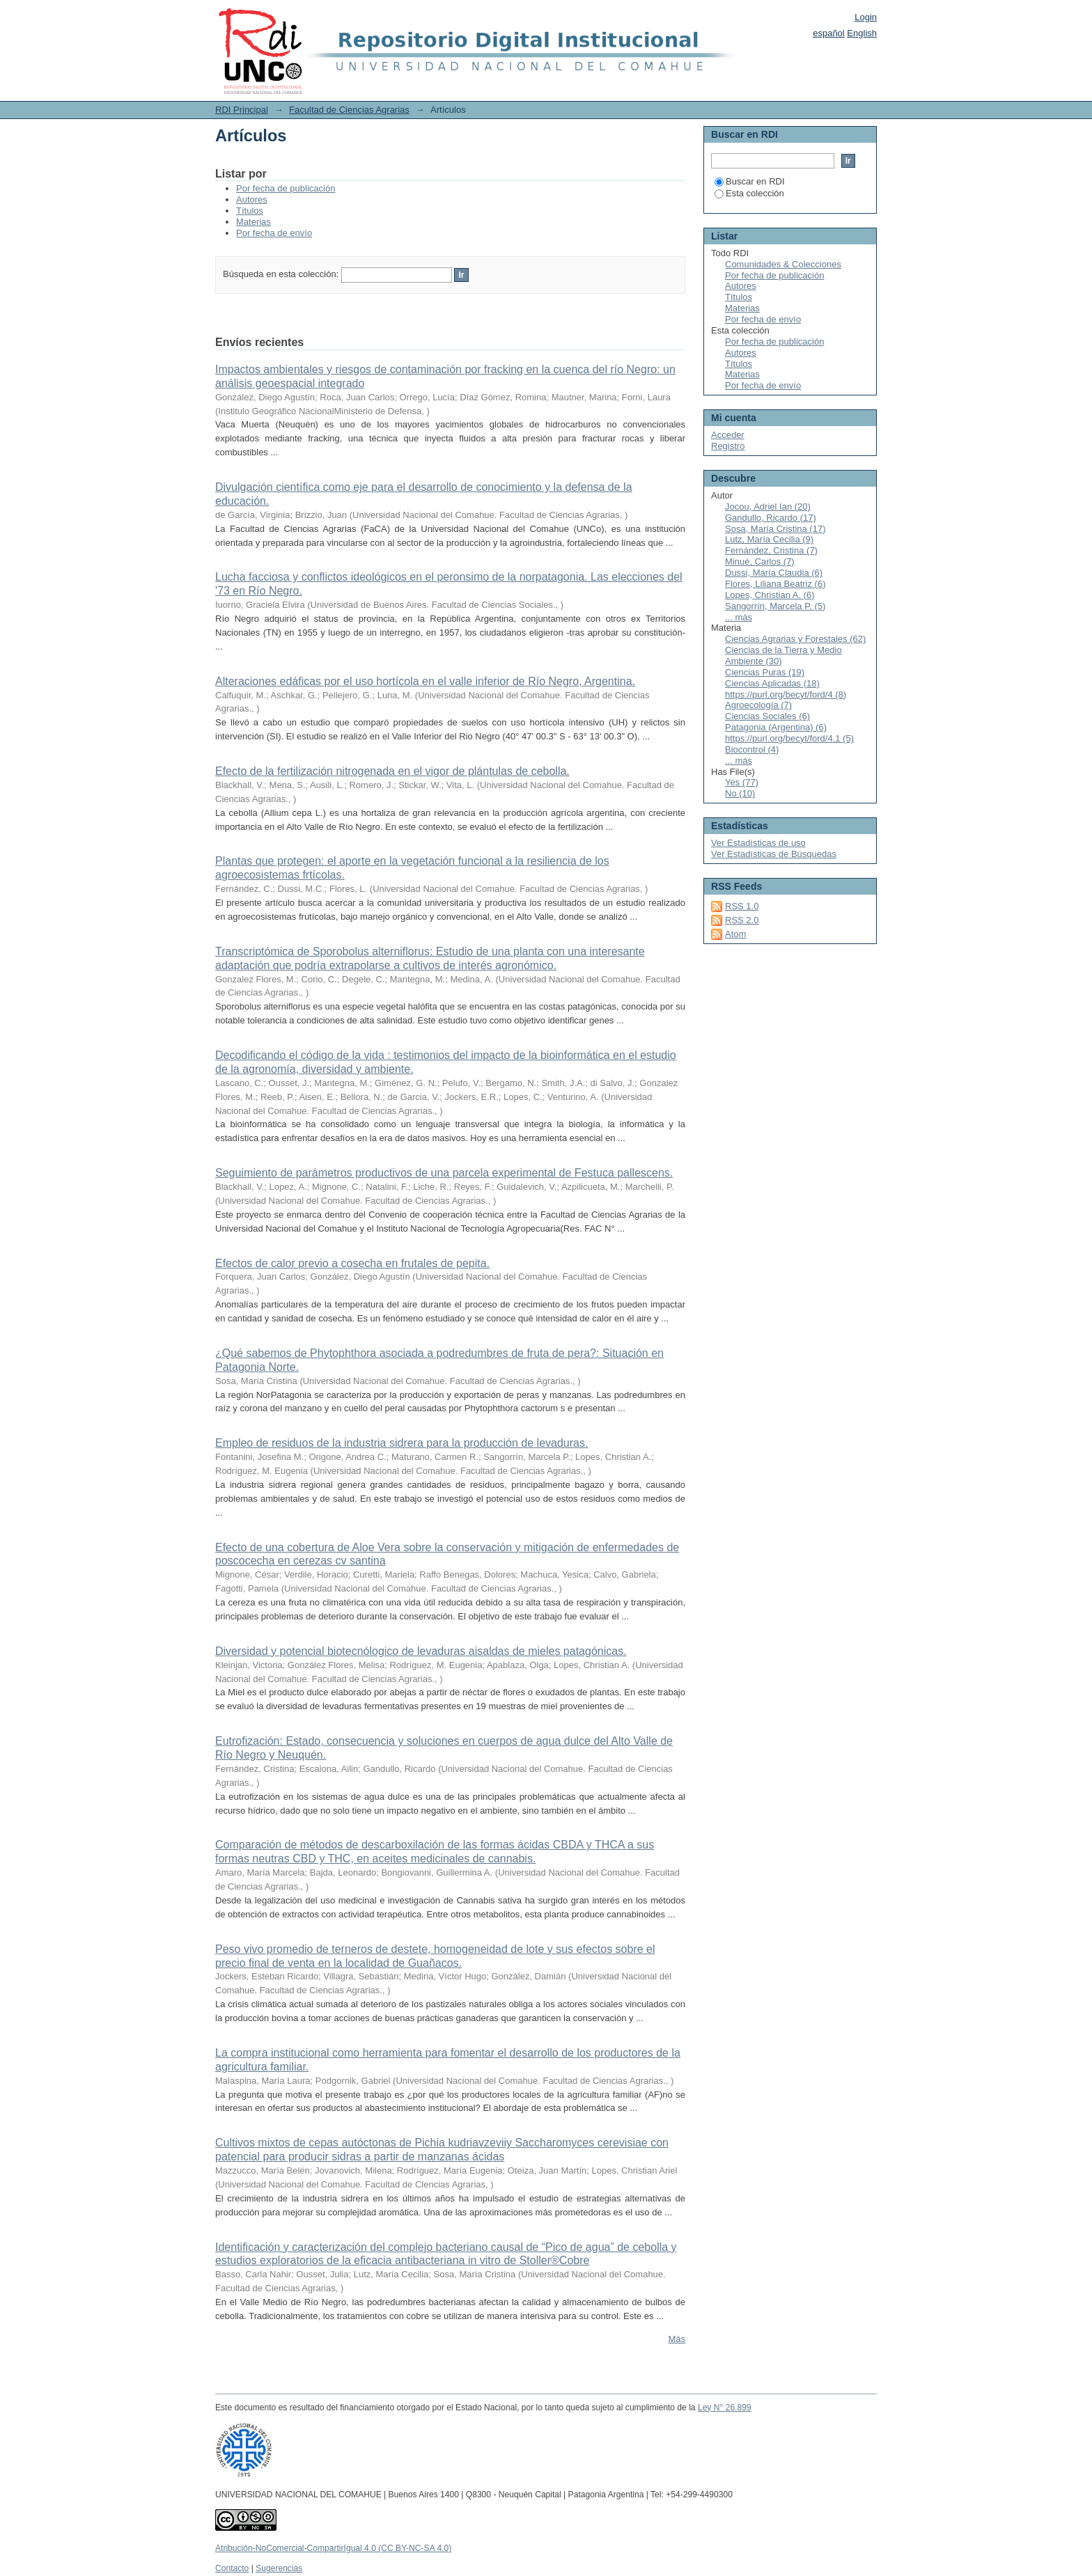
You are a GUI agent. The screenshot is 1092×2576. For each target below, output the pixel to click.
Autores (251, 199)
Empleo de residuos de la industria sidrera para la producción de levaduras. (401, 1443)
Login (866, 17)
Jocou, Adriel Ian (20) (768, 506)
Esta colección (749, 193)
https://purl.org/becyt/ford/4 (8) (785, 694)
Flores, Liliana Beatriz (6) (775, 584)
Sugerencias (279, 2568)
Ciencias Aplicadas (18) (772, 683)
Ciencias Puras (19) (764, 672)
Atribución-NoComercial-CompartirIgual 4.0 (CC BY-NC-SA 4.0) (333, 2548)
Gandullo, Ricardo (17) (770, 517)
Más (676, 2339)
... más (738, 617)
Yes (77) (741, 782)
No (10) (740, 793)
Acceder (727, 435)
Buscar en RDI (750, 181)
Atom (735, 934)
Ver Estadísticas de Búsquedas (773, 854)
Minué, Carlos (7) (760, 561)
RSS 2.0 (741, 920)
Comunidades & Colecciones (783, 264)
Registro (727, 446)
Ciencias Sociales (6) (767, 716)
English (862, 33)
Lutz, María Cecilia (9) (769, 539)
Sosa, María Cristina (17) (775, 529)
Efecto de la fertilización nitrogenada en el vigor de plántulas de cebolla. (392, 771)
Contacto (232, 2568)
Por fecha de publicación (285, 188)
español (829, 33)
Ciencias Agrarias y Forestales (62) (795, 639)
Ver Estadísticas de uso (758, 843)
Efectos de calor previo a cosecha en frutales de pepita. (352, 1263)
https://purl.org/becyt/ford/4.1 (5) (789, 738)
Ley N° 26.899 (724, 2407)
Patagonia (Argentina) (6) (776, 727)
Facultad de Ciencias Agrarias (349, 109)
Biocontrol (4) (752, 749)
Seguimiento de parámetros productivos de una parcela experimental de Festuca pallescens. (444, 1173)
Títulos (249, 210)
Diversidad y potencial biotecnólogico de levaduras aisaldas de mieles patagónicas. (421, 1651)
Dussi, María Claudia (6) (773, 572)
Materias (253, 222)
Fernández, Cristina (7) (771, 550)
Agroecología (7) (758, 705)
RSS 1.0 (741, 906)
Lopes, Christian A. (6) (770, 595)
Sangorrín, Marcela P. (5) (775, 606)
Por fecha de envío (274, 233)
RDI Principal (241, 109)
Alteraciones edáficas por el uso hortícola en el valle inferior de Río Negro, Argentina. (425, 681)
